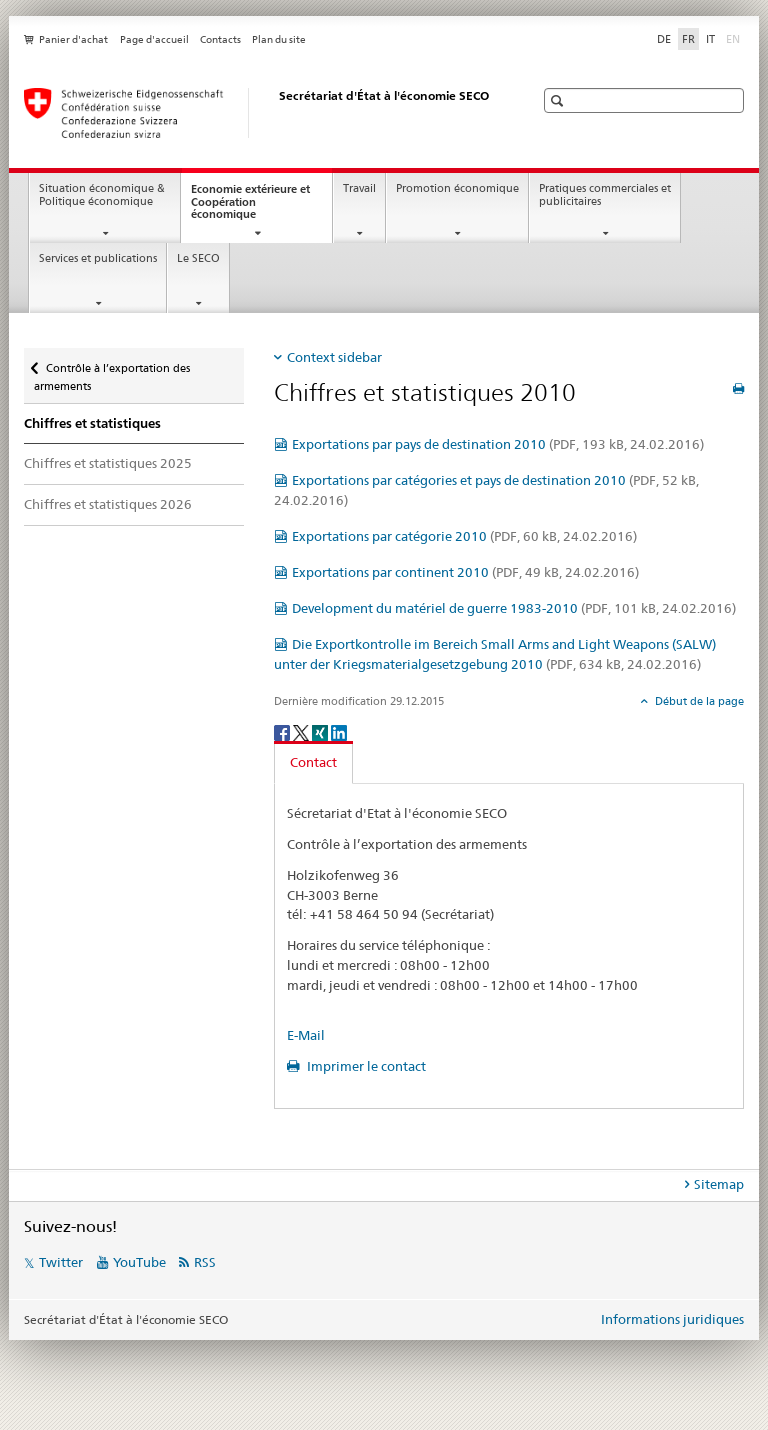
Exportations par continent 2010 (465, 572)
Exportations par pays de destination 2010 (498, 444)
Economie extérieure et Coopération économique (250, 207)
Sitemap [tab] (719, 1184)
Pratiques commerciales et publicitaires (605, 195)
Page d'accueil (154, 39)
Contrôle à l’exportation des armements (112, 370)
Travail (359, 188)
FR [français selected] (688, 39)
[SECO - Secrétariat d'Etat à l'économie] (259, 113)
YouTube (139, 1262)
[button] (559, 100)
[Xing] (321, 731)
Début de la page (698, 701)
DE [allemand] (664, 39)
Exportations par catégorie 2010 (464, 536)
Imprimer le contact (365, 1066)
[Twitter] (302, 731)
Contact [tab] (313, 762)
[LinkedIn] (339, 731)
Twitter (61, 1262)
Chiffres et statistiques (92, 423)
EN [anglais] (735, 38)
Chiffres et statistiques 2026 (108, 504)
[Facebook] (283, 731)
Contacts (220, 39)
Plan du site (279, 39)
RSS (205, 1262)
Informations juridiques (672, 1319)
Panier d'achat (73, 39)
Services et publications (98, 258)
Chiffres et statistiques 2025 (108, 463)
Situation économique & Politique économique (102, 195)
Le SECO (198, 258)
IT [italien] (710, 39)
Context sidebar (334, 357)
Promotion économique (457, 188)
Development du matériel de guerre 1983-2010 (514, 608)
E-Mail (306, 1035)
